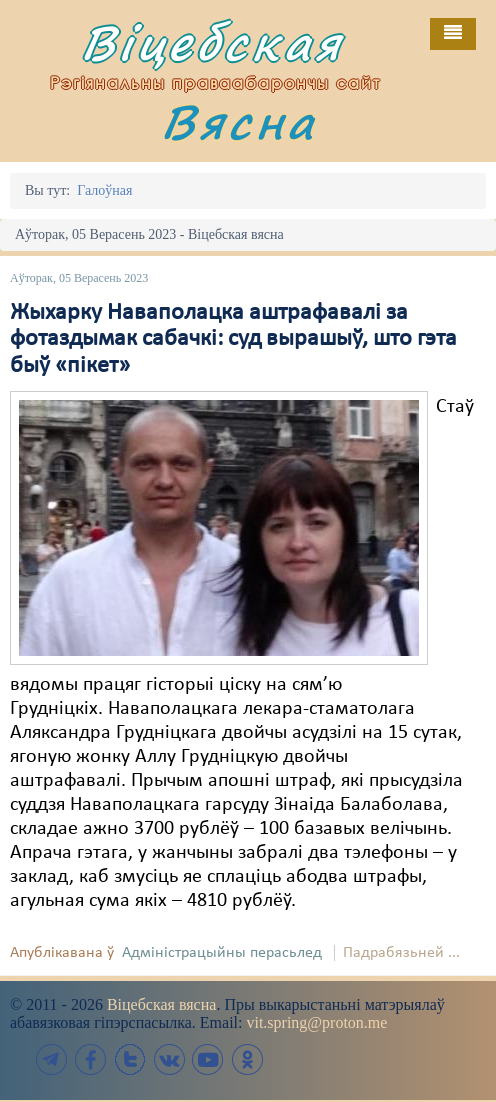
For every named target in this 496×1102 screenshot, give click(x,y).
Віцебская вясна (161, 1004)
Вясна (239, 121)
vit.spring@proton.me (316, 1022)
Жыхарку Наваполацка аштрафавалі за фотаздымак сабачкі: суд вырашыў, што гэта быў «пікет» (233, 339)
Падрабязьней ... (401, 953)
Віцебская (212, 42)
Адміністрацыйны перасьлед (222, 953)
